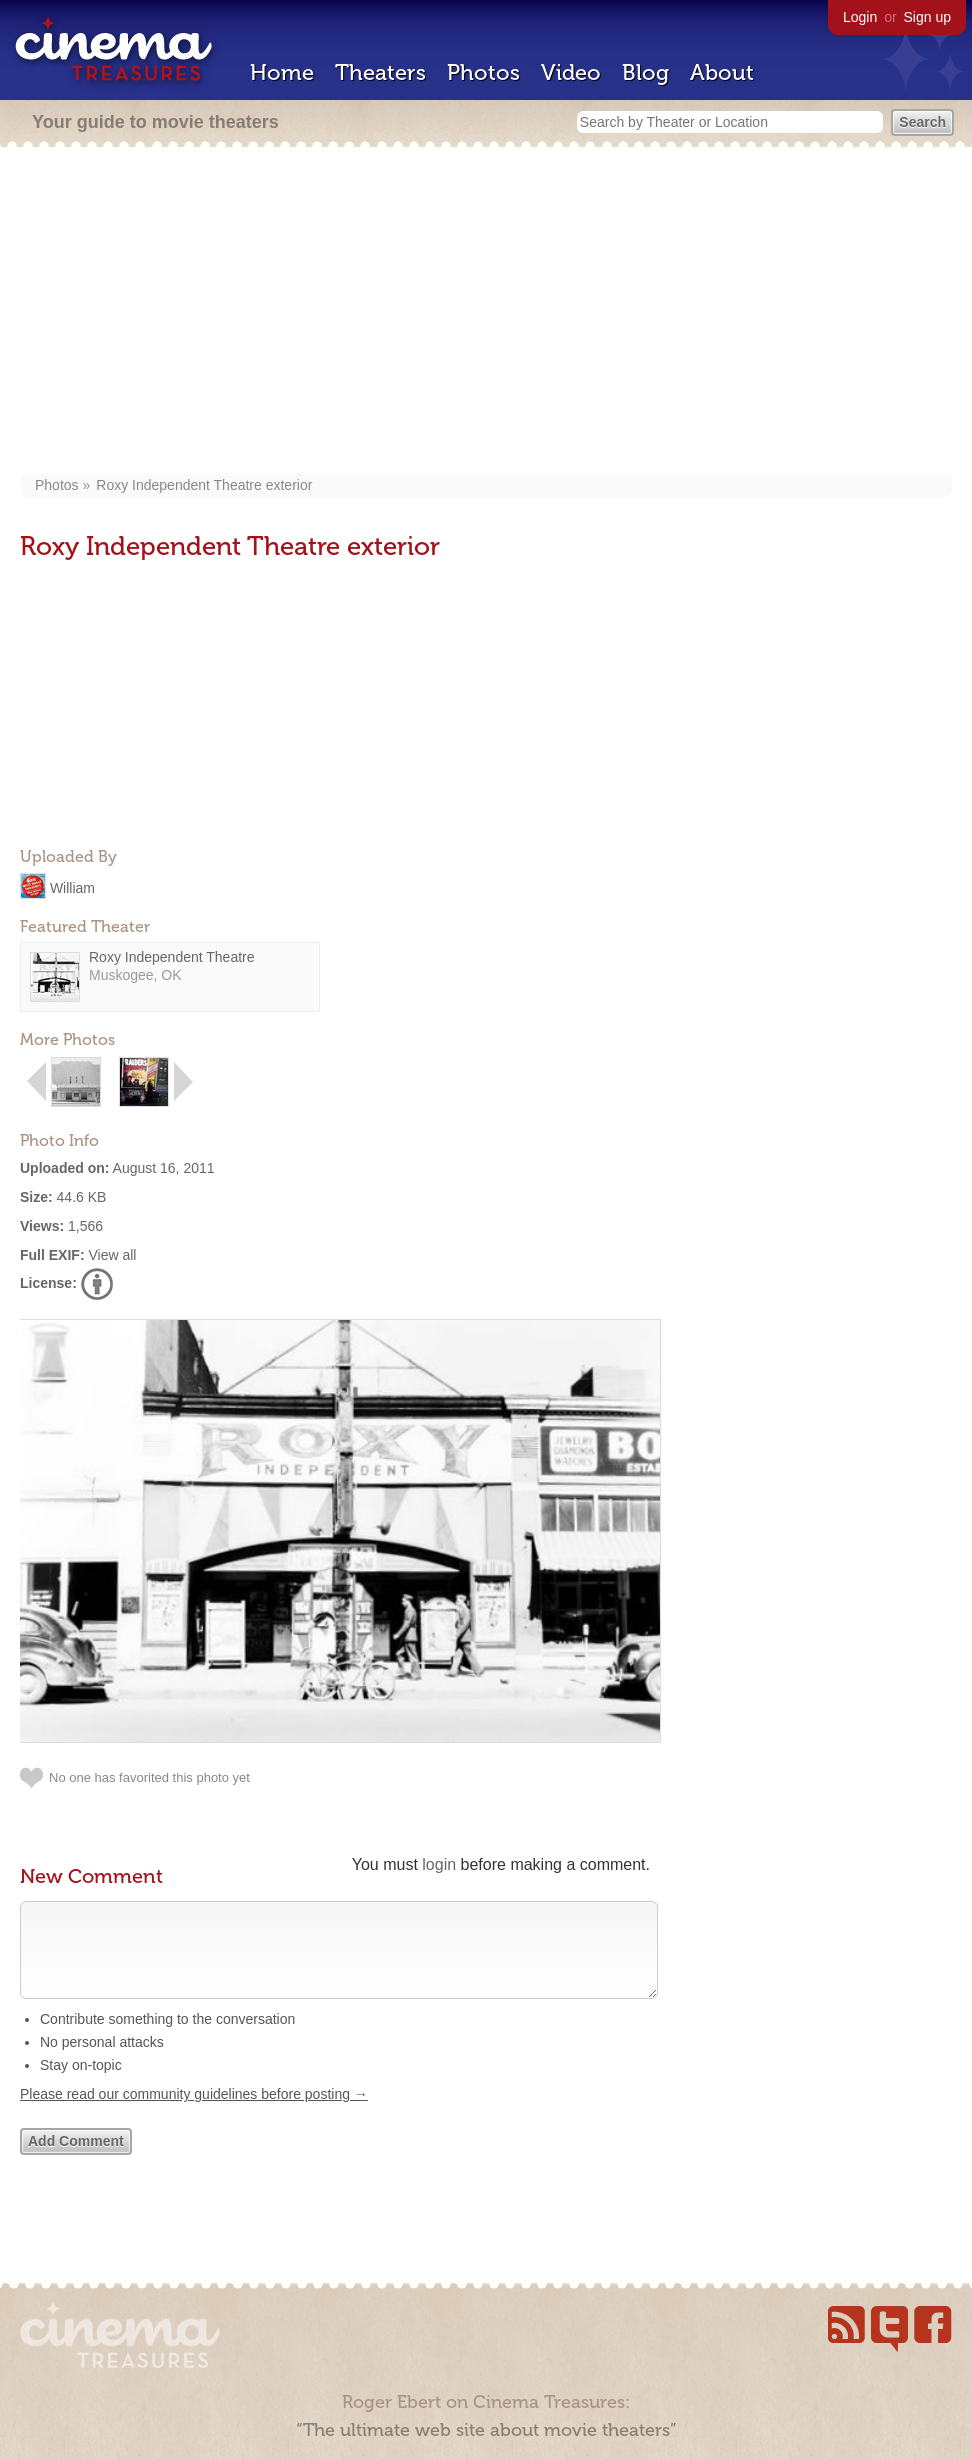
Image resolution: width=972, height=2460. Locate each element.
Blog (645, 72)
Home (282, 72)
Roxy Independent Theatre (172, 957)
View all (112, 1255)
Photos (483, 72)
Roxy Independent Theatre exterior (204, 485)
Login (860, 17)
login (439, 1864)
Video (571, 72)
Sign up (927, 17)
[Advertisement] (486, 312)
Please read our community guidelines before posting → (194, 2114)
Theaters (380, 72)
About (722, 72)
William (72, 887)
